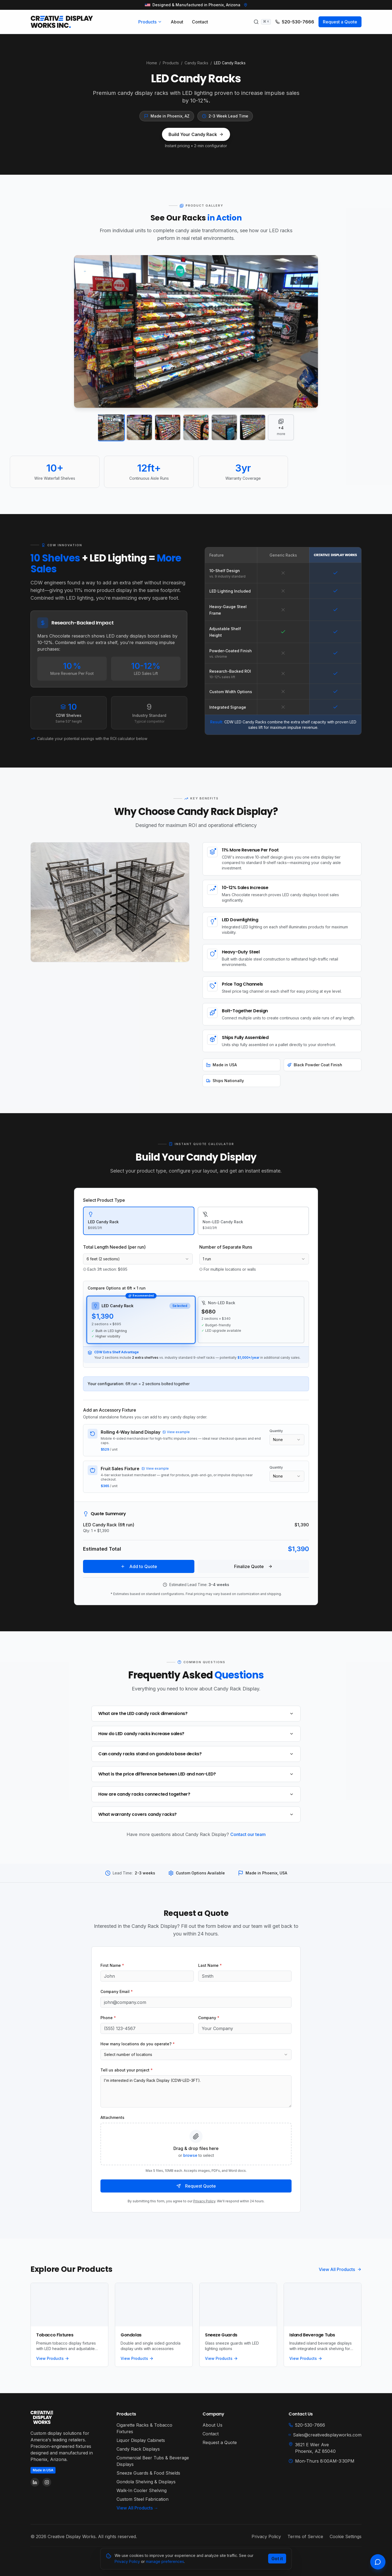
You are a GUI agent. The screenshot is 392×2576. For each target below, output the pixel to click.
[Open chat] (377, 2561)
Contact (200, 22)
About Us (212, 2425)
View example (176, 1432)
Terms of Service (305, 2536)
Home (151, 63)
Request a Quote (340, 22)
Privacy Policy (204, 2201)
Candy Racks (196, 63)
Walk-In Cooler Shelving (142, 2490)
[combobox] (138, 1259)
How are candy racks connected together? (196, 1794)
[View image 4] (196, 427)
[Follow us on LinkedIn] (34, 2482)
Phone (108, 2017)
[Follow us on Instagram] (46, 2482)
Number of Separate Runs (225, 1247)
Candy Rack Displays (138, 2449)
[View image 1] (111, 427)
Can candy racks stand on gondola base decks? (196, 1754)
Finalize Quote (253, 1566)
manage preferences (165, 2561)
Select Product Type (104, 1200)
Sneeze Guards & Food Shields (148, 2473)
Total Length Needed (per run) (114, 1247)
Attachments (112, 2117)
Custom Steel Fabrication (143, 2499)
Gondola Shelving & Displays (146, 2481)
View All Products (340, 2269)
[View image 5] (224, 427)
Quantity (276, 1431)
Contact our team (248, 1834)
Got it (277, 2558)
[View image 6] (253, 427)
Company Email (116, 1991)
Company (208, 2017)
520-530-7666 (294, 22)
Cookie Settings (346, 2536)
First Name (112, 1965)
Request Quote (196, 2186)
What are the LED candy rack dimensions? (196, 1713)
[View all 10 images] (281, 427)
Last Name (210, 1965)
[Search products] (262, 22)
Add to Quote (139, 1566)
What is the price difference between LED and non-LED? (196, 1774)
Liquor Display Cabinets (141, 2440)
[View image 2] (139, 427)
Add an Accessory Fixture (109, 1410)
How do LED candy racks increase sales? (196, 1734)
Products (150, 22)
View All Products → (137, 2508)
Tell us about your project (126, 2070)
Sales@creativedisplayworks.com (325, 2435)
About (177, 22)
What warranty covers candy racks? (196, 1814)
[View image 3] (168, 427)
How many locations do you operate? (137, 2044)
